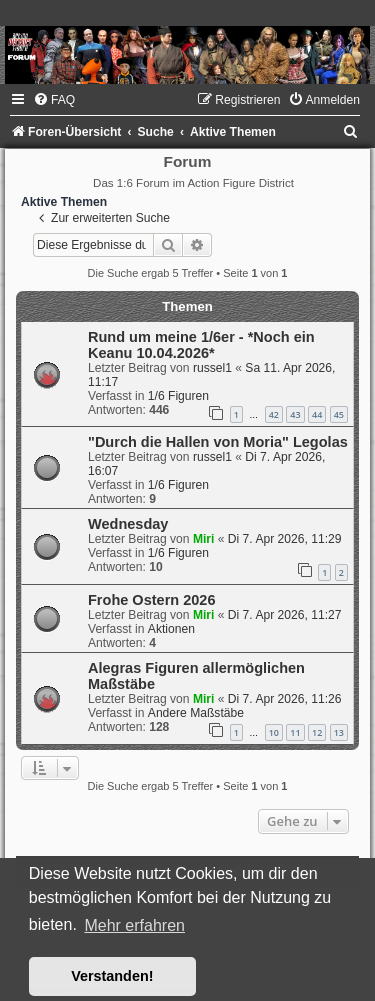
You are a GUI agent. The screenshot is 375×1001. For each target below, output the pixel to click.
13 (339, 732)
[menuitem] (54, 100)
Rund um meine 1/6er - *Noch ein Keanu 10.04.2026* (201, 345)
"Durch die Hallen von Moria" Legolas (218, 442)
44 (317, 414)
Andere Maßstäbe (196, 713)
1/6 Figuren (178, 396)
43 (295, 414)
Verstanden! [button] (112, 976)
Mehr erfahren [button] (134, 925)
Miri (204, 539)
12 (317, 732)
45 (339, 414)
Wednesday (128, 524)
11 (295, 732)
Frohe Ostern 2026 (151, 600)
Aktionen (171, 629)
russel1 (212, 368)
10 (274, 732)
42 (274, 414)
